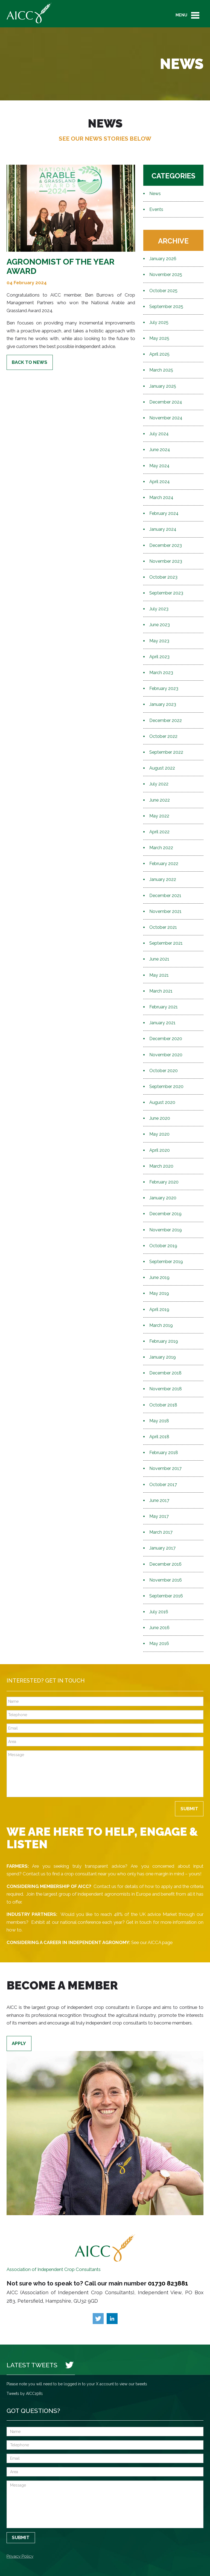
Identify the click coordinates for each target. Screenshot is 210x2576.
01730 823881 (168, 2283)
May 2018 (159, 1420)
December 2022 (165, 720)
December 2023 (165, 545)
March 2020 (161, 1166)
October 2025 (163, 290)
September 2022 (166, 752)
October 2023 (163, 577)
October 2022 (163, 736)
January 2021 (162, 1022)
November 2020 (165, 1054)
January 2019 (162, 1357)
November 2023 (165, 561)
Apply (19, 2043)
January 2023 (162, 704)
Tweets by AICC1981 (25, 2393)
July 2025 (158, 322)
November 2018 (165, 1388)
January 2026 (162, 258)
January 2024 (162, 529)
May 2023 (159, 640)
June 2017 (159, 1500)
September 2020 (166, 1086)
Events (156, 209)
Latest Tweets (32, 2365)
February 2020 (164, 1182)
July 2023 (158, 608)
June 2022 (159, 800)
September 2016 (166, 1596)
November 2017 (165, 1468)
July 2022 (158, 784)
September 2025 (166, 306)
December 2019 (165, 1213)
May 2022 (159, 816)
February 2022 (163, 863)
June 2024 (159, 449)
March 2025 (161, 370)
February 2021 (163, 1006)
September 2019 (166, 1261)
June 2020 (159, 1118)
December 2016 (165, 1564)
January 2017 (162, 1548)
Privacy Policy (20, 2556)
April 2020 (159, 1150)
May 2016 (159, 1643)
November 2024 (165, 417)
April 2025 (159, 354)
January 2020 (162, 1197)
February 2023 (163, 688)
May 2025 (159, 338)
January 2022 (162, 879)
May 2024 (159, 465)
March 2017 (161, 1532)
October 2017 (163, 1484)
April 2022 (159, 831)
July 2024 (159, 433)
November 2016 (165, 1580)
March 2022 (161, 847)
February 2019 (163, 1341)
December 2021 (165, 895)
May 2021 (159, 975)
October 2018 (163, 1405)
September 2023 (166, 593)
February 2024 (164, 513)
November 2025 (165, 274)
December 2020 (165, 1038)
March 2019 (161, 1325)
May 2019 (159, 1293)
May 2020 (159, 1134)
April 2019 (159, 1309)
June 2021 (159, 959)
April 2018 (159, 1436)
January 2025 (162, 386)
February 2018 (163, 1452)
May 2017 (159, 1516)
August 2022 (162, 768)
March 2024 (161, 497)
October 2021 (163, 927)
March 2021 (161, 991)
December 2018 (165, 1373)
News (155, 193)
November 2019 (165, 1229)
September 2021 (166, 943)
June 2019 (159, 1277)
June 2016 (159, 1627)
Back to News (29, 362)
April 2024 (159, 481)
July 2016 (158, 1611)
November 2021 (165, 911)
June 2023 (159, 624)
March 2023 (161, 672)
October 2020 (163, 1070)
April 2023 (159, 656)
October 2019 (163, 1245)
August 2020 (162, 1102)
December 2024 (165, 402)
